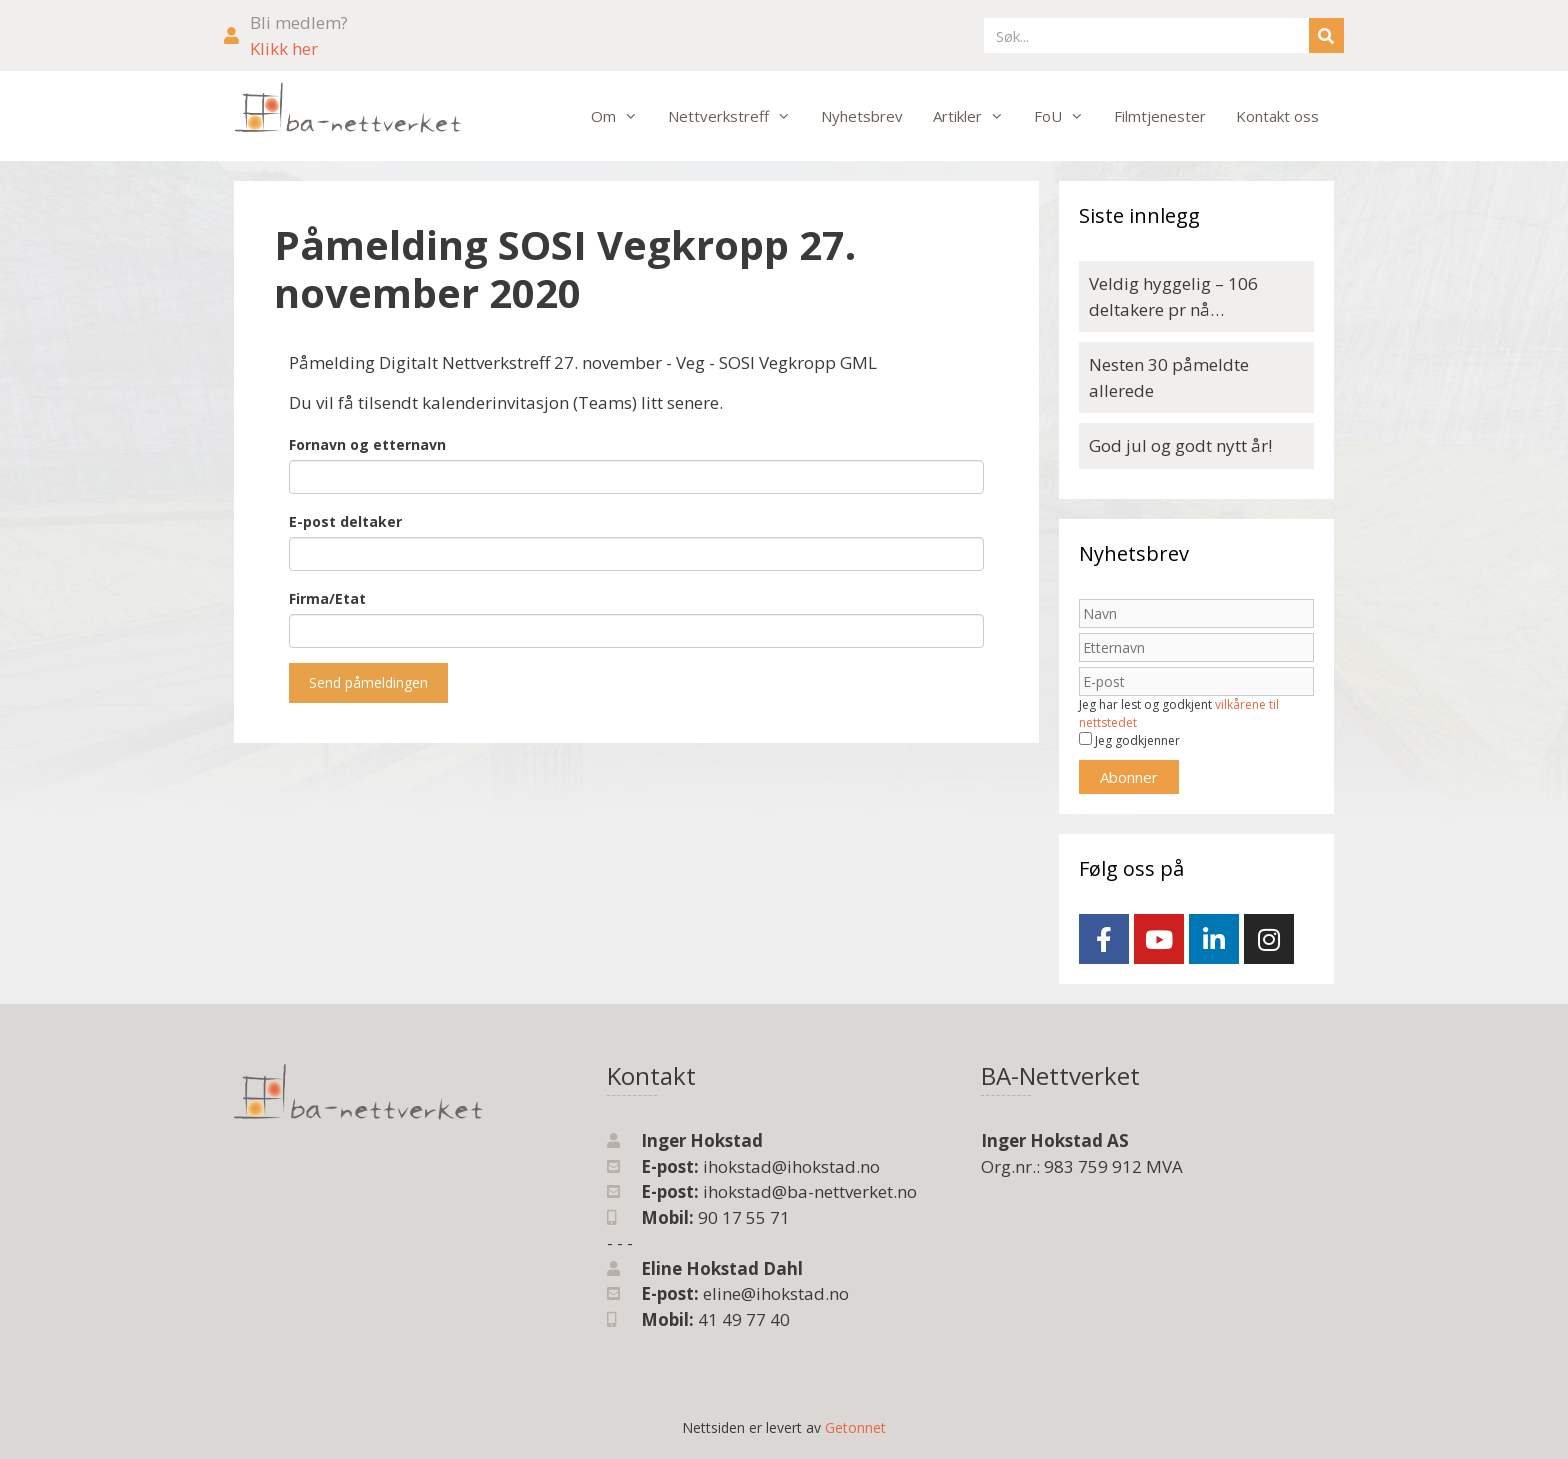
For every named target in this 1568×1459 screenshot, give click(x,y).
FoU (1066, 116)
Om (622, 116)
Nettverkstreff (737, 116)
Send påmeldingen (368, 682)
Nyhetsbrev (862, 116)
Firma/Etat (327, 598)
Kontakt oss (1277, 116)
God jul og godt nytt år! (1180, 445)
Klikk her (284, 48)
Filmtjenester (1160, 116)
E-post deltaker (345, 521)
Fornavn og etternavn (367, 444)
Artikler (976, 116)
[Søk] (1326, 35)
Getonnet (855, 1427)
